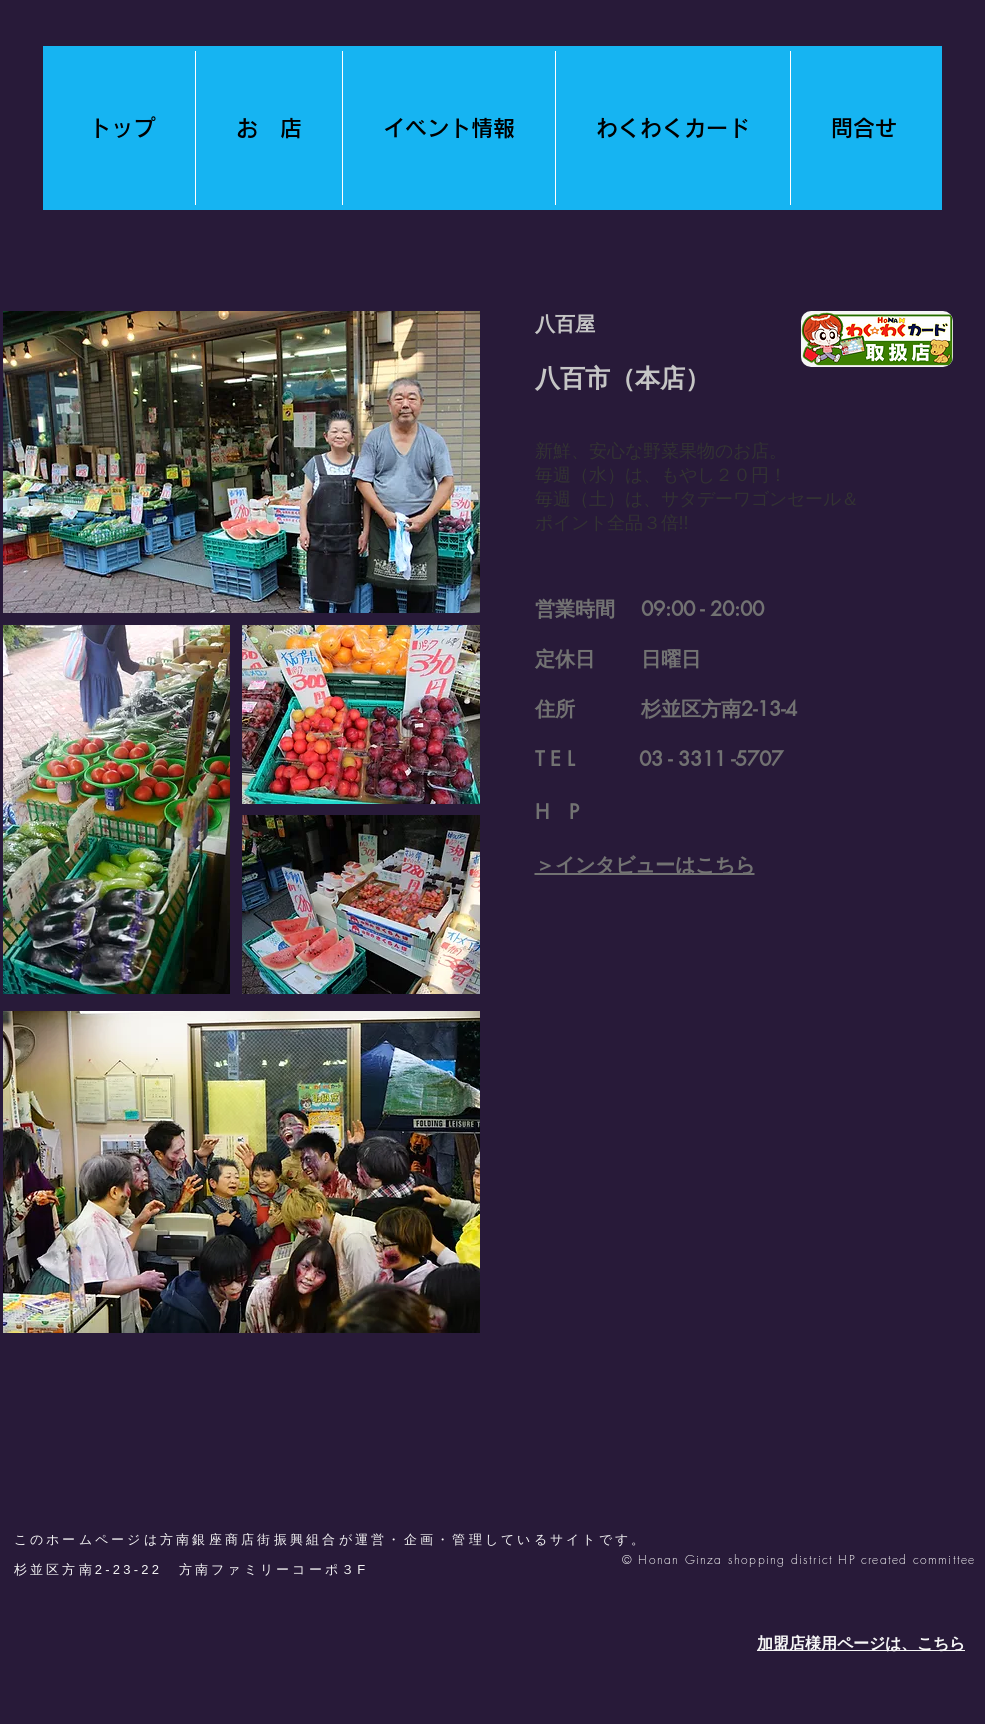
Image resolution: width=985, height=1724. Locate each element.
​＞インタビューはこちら (645, 865)
